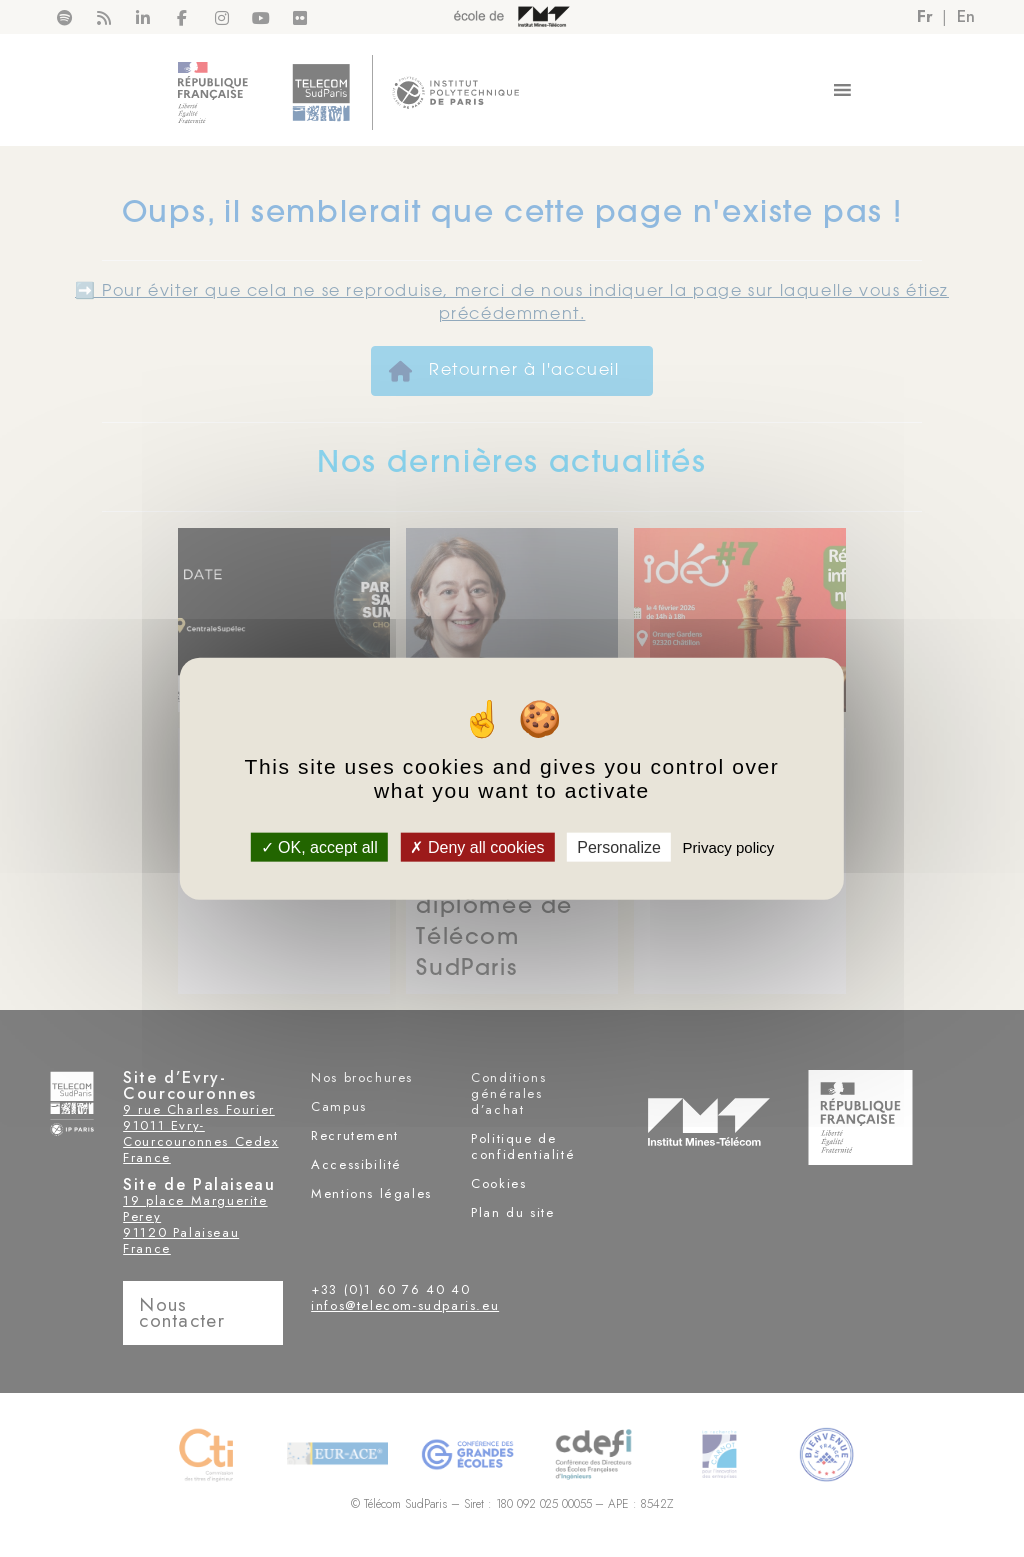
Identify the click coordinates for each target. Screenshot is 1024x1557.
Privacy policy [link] (729, 847)
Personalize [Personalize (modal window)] (619, 847)
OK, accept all (319, 847)
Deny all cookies (477, 847)
